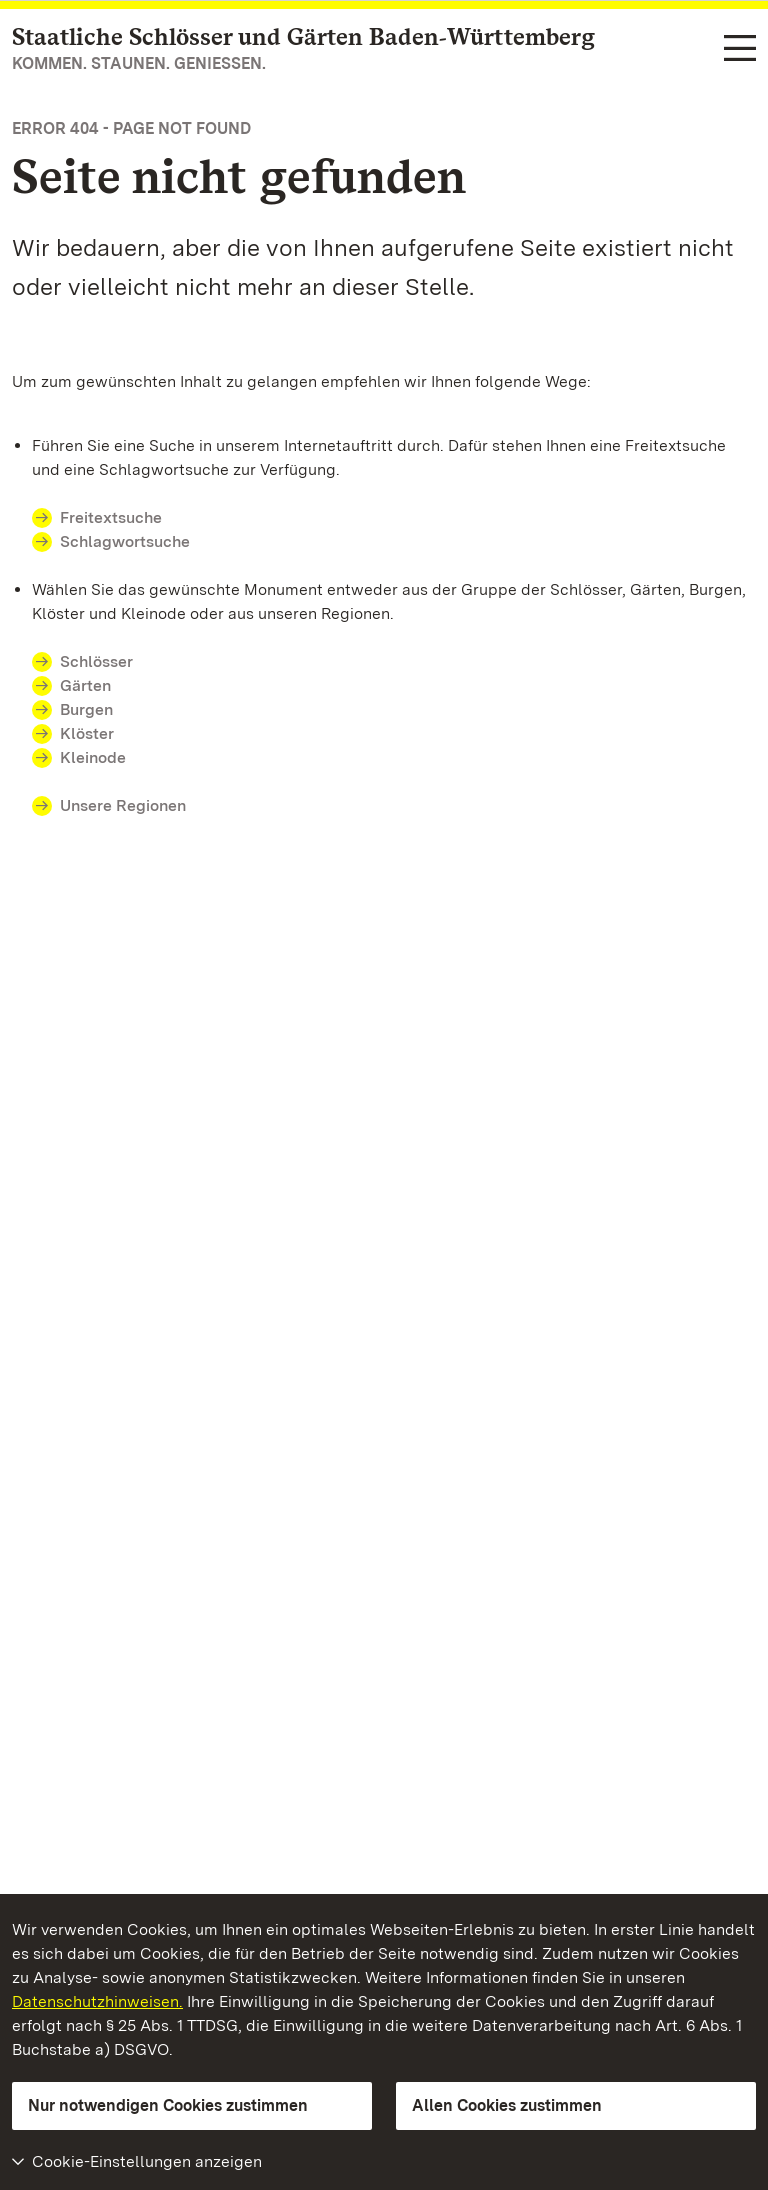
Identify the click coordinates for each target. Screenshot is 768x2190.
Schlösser (96, 661)
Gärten (85, 685)
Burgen (86, 709)
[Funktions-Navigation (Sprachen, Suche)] (740, 49)
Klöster (87, 733)
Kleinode (93, 757)
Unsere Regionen (123, 805)
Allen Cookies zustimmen (507, 2105)
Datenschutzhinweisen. (97, 2001)
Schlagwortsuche (125, 541)
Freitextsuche (111, 517)
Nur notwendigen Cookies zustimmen (168, 2105)
